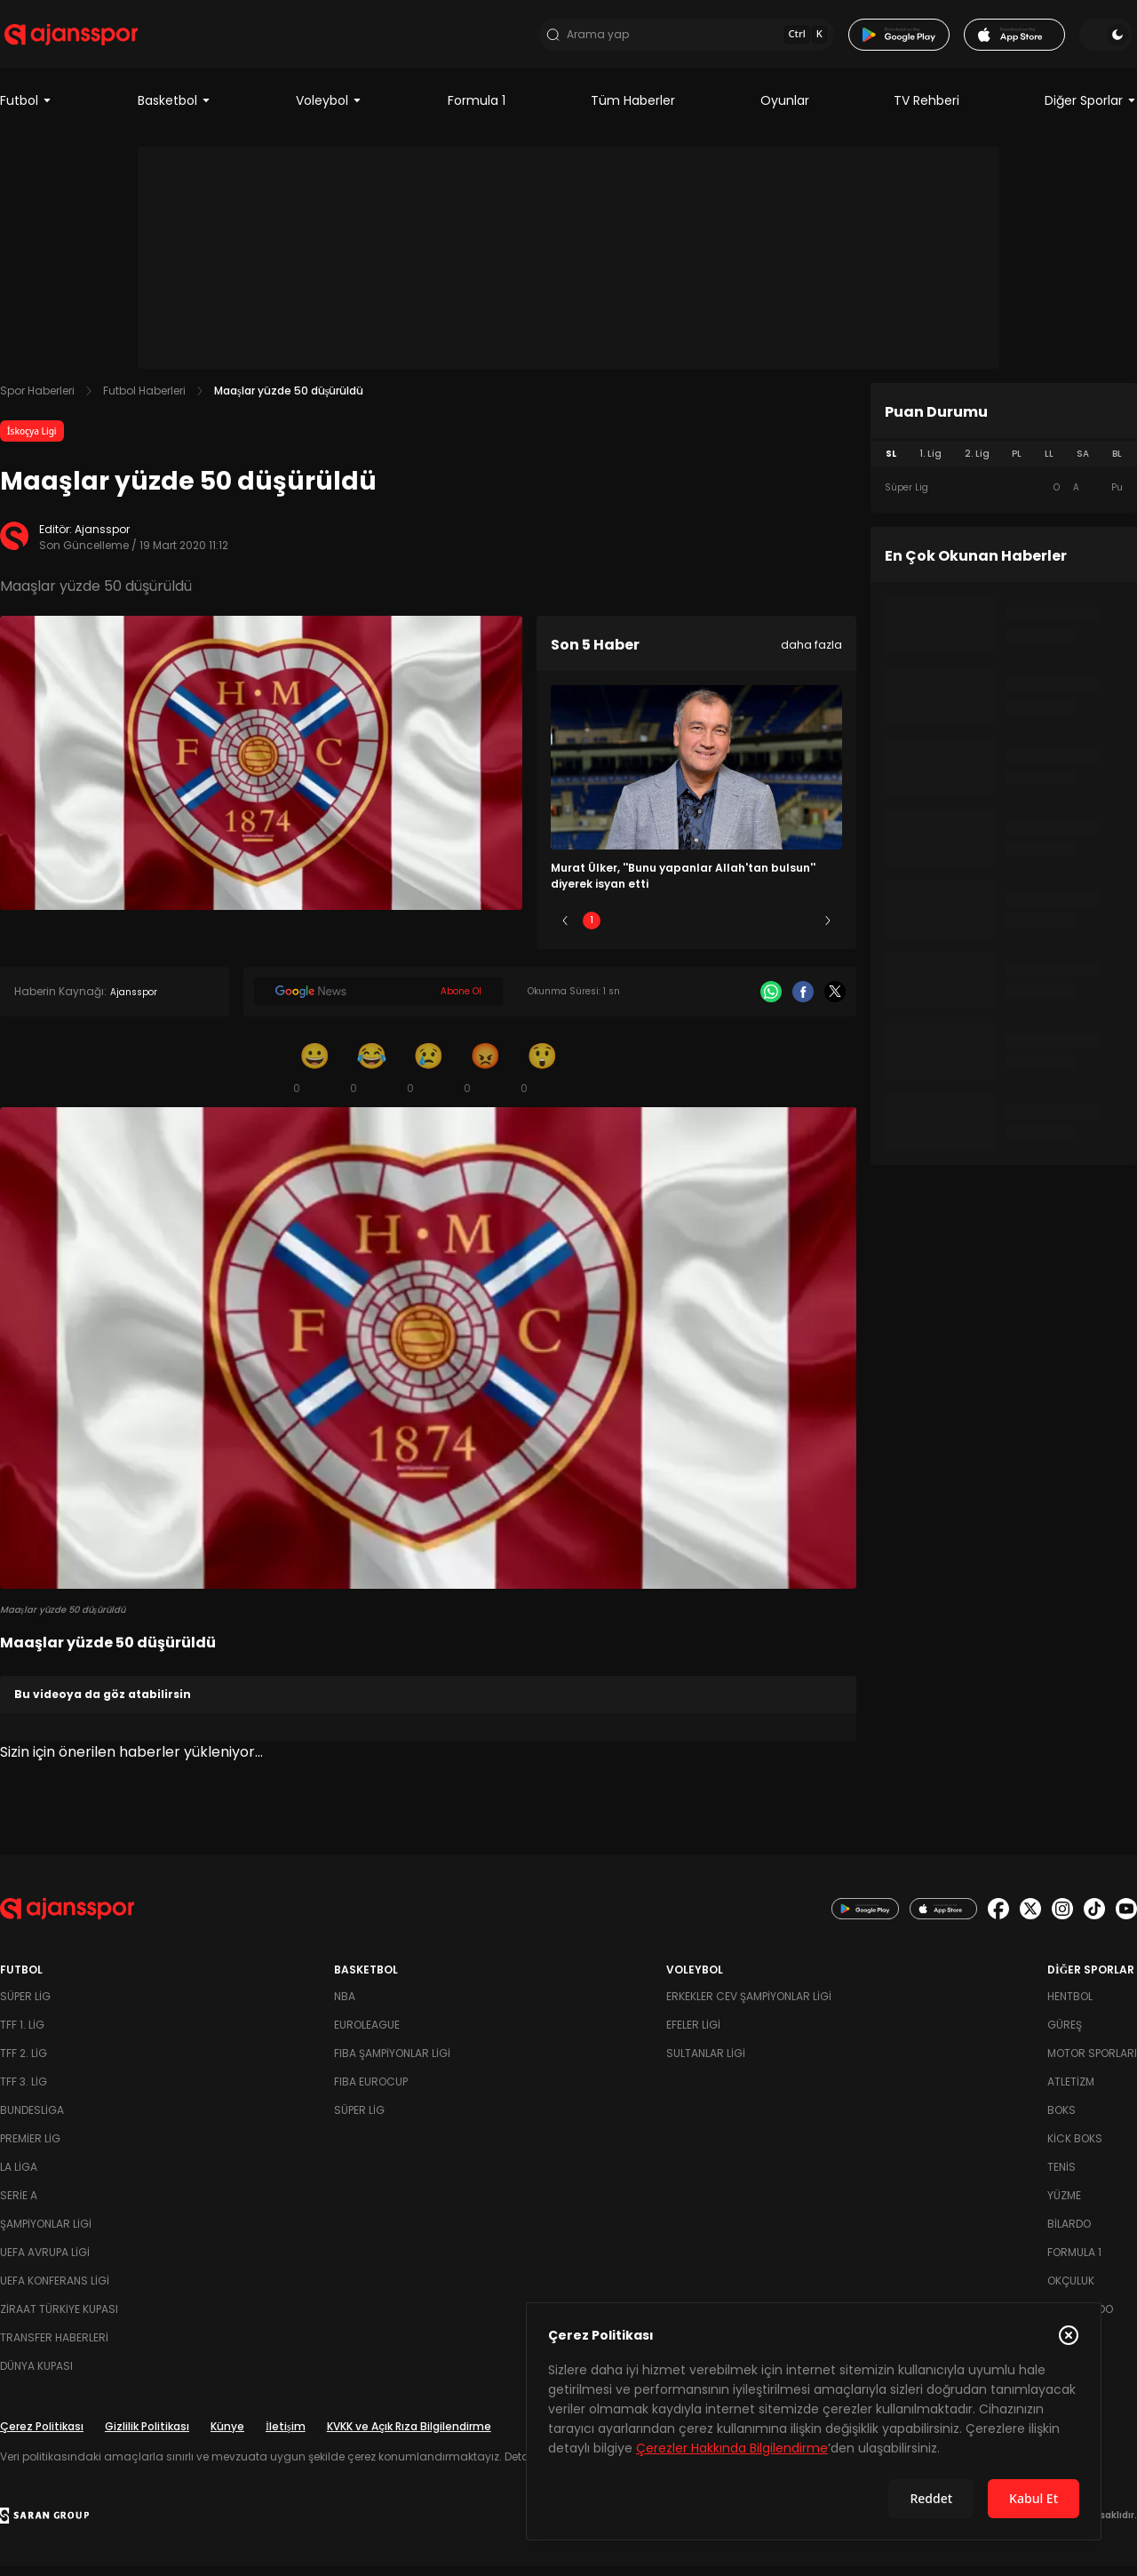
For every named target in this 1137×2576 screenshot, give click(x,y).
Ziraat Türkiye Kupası (59, 2318)
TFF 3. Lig (23, 2091)
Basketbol (174, 110)
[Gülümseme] (314, 1077)
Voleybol (329, 110)
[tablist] (1004, 463)
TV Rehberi (926, 110)
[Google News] (378, 1001)
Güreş (1064, 2034)
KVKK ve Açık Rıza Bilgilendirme (409, 2436)
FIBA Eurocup (371, 2091)
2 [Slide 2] (644, 930)
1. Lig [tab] (930, 463)
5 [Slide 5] (802, 930)
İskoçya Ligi (32, 441)
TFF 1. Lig (22, 2034)
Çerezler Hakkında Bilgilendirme (732, 2448)
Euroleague (367, 2034)
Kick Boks (1074, 2148)
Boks (1061, 2119)
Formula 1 (476, 110)
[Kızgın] (485, 1077)
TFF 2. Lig (23, 2062)
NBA (344, 2006)
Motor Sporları (1092, 2062)
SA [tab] (1083, 463)
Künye (227, 2436)
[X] (835, 1001)
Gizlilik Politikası (147, 2436)
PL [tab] (1017, 463)
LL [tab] (1049, 463)
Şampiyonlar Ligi (45, 2233)
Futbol (26, 110)
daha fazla (811, 654)
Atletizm (1070, 2091)
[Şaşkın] (542, 1077)
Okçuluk (1070, 2290)
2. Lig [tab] (977, 463)
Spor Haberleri (37, 400)
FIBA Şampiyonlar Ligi (392, 2062)
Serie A (18, 2205)
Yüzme (1064, 2205)
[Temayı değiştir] (1110, 39)
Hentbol (1070, 2006)
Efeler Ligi (693, 2034)
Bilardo (1069, 2233)
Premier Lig (30, 2148)
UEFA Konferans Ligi (54, 2290)
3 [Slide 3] (697, 930)
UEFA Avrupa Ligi (45, 2261)
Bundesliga (32, 2119)
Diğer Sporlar (1091, 110)
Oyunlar (784, 110)
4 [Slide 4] (748, 930)
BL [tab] (1117, 463)
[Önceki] (565, 930)
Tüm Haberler (633, 110)
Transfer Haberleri (54, 2347)
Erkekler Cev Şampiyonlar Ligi (748, 2006)
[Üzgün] (428, 1077)
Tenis (1061, 2176)
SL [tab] (891, 463)
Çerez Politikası (41, 2436)
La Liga (18, 2176)
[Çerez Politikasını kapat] (1068, 2335)
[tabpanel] (1004, 497)
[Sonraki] (828, 930)
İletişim (286, 2436)
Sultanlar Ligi (705, 2062)
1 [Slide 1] (591, 930)
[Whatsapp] (771, 1001)
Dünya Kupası (36, 2375)
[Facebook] (803, 1001)
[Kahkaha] (371, 1077)
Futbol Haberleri (144, 400)
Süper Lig (25, 2006)
